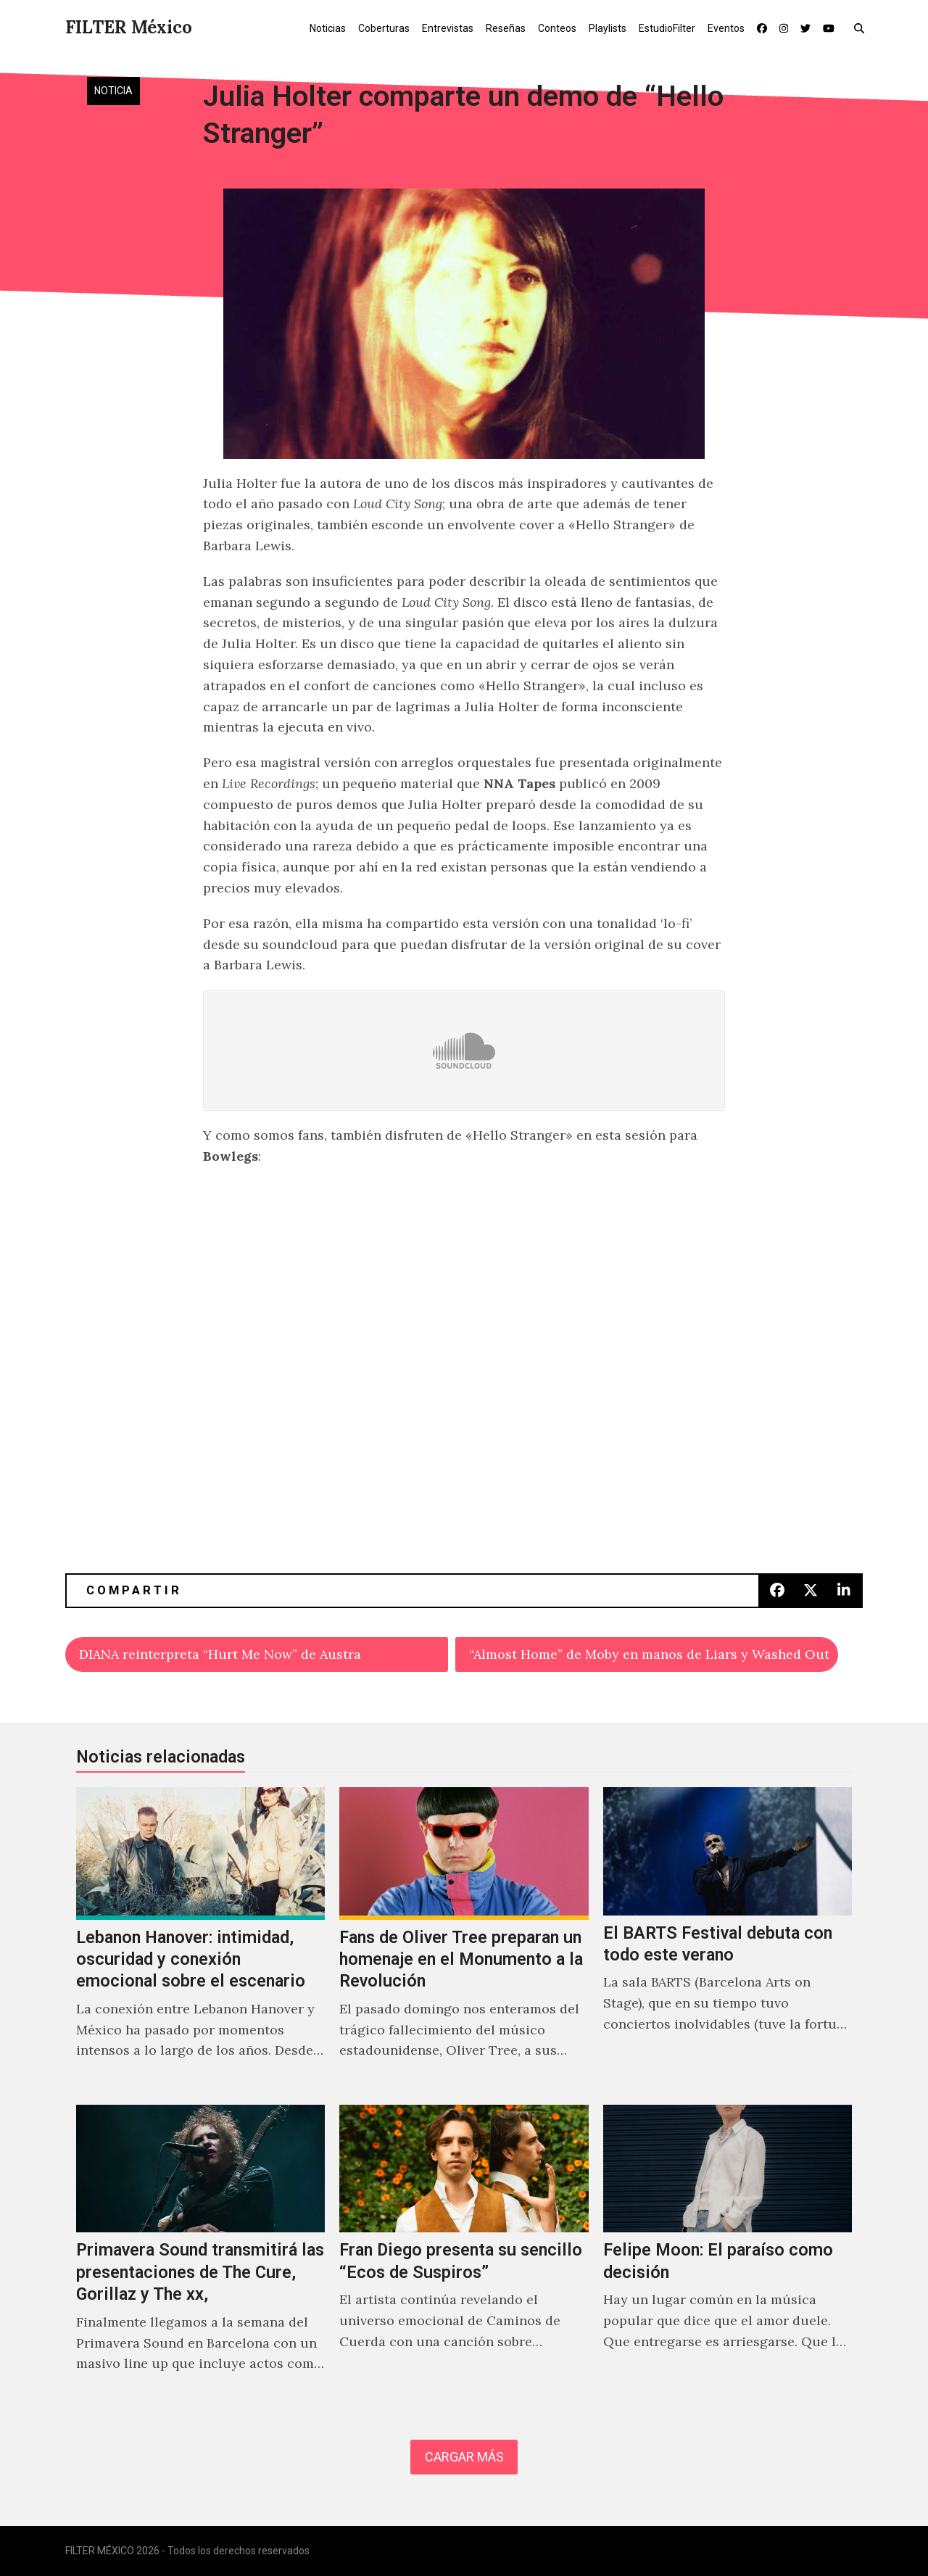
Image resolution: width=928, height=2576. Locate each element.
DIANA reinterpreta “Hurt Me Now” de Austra (220, 1654)
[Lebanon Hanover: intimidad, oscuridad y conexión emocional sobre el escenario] (200, 1938)
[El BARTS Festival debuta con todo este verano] (727, 1938)
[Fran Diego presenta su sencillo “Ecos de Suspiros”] (463, 2254)
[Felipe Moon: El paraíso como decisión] (727, 2254)
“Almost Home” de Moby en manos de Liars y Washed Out (649, 1654)
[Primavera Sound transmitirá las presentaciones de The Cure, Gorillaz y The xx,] (200, 2254)
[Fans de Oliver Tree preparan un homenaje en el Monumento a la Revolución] (463, 1938)
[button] (862, 27)
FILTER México (128, 27)
